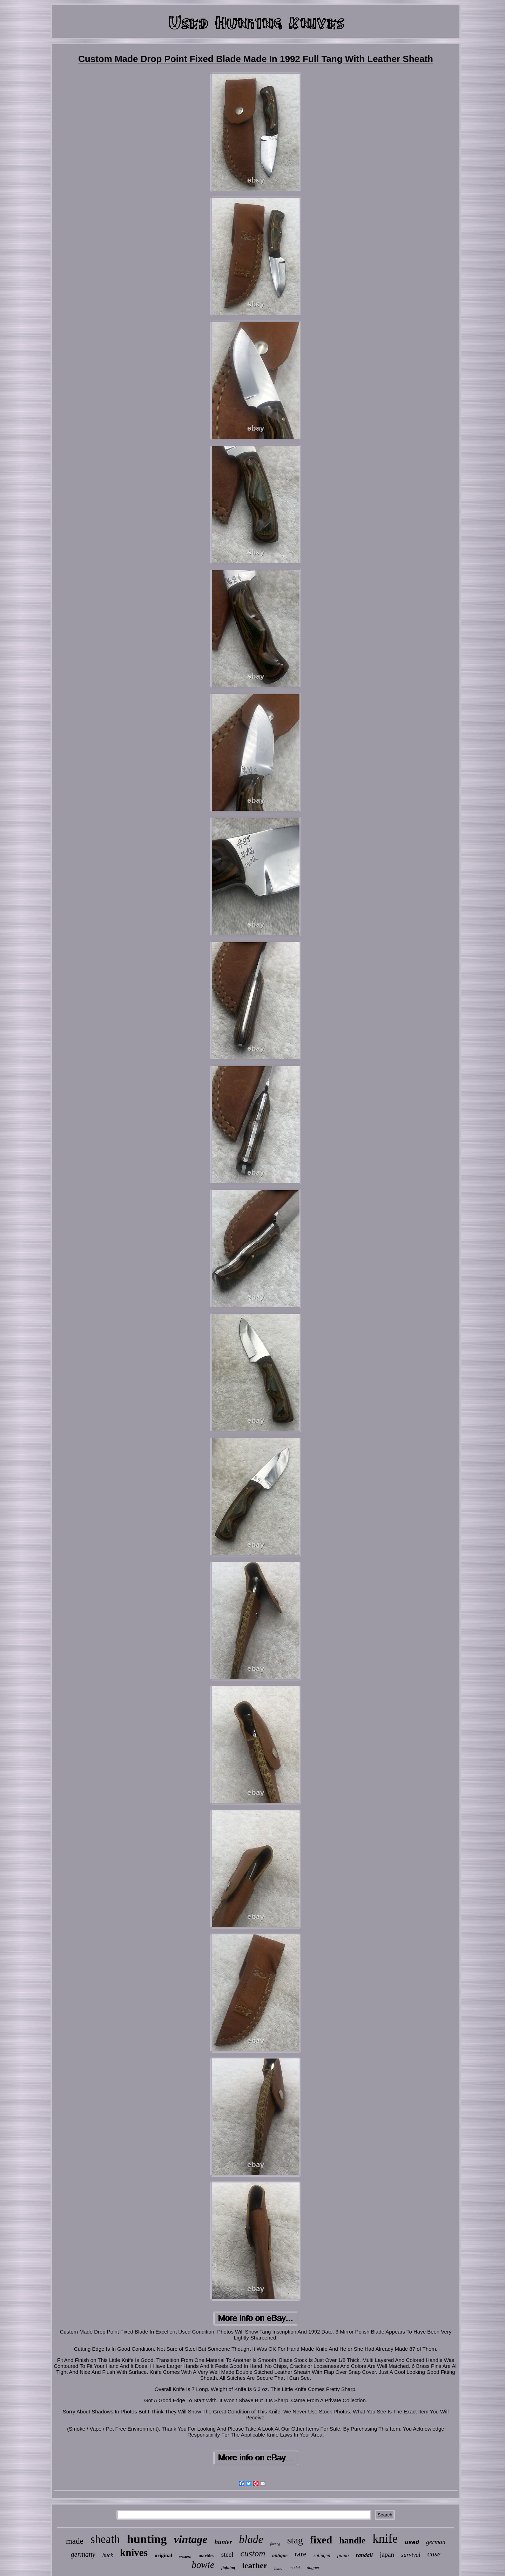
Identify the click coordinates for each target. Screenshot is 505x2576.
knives (134, 2552)
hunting (147, 2539)
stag (295, 2540)
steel (227, 2554)
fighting (228, 2567)
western (185, 2556)
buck (107, 2555)
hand (278, 2568)
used (412, 2542)
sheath (105, 2539)
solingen (322, 2555)
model (294, 2567)
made (74, 2541)
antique (280, 2555)
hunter (223, 2542)
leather (254, 2565)
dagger (313, 2567)
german (435, 2542)
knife (385, 2539)
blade (251, 2539)
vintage (190, 2539)
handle (352, 2540)
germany (83, 2554)
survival (410, 2554)
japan (387, 2554)
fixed (321, 2540)
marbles (206, 2555)
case (433, 2554)
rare (301, 2553)
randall (364, 2555)
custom (252, 2553)
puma (343, 2555)
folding (275, 2544)
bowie (202, 2565)
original (163, 2555)
